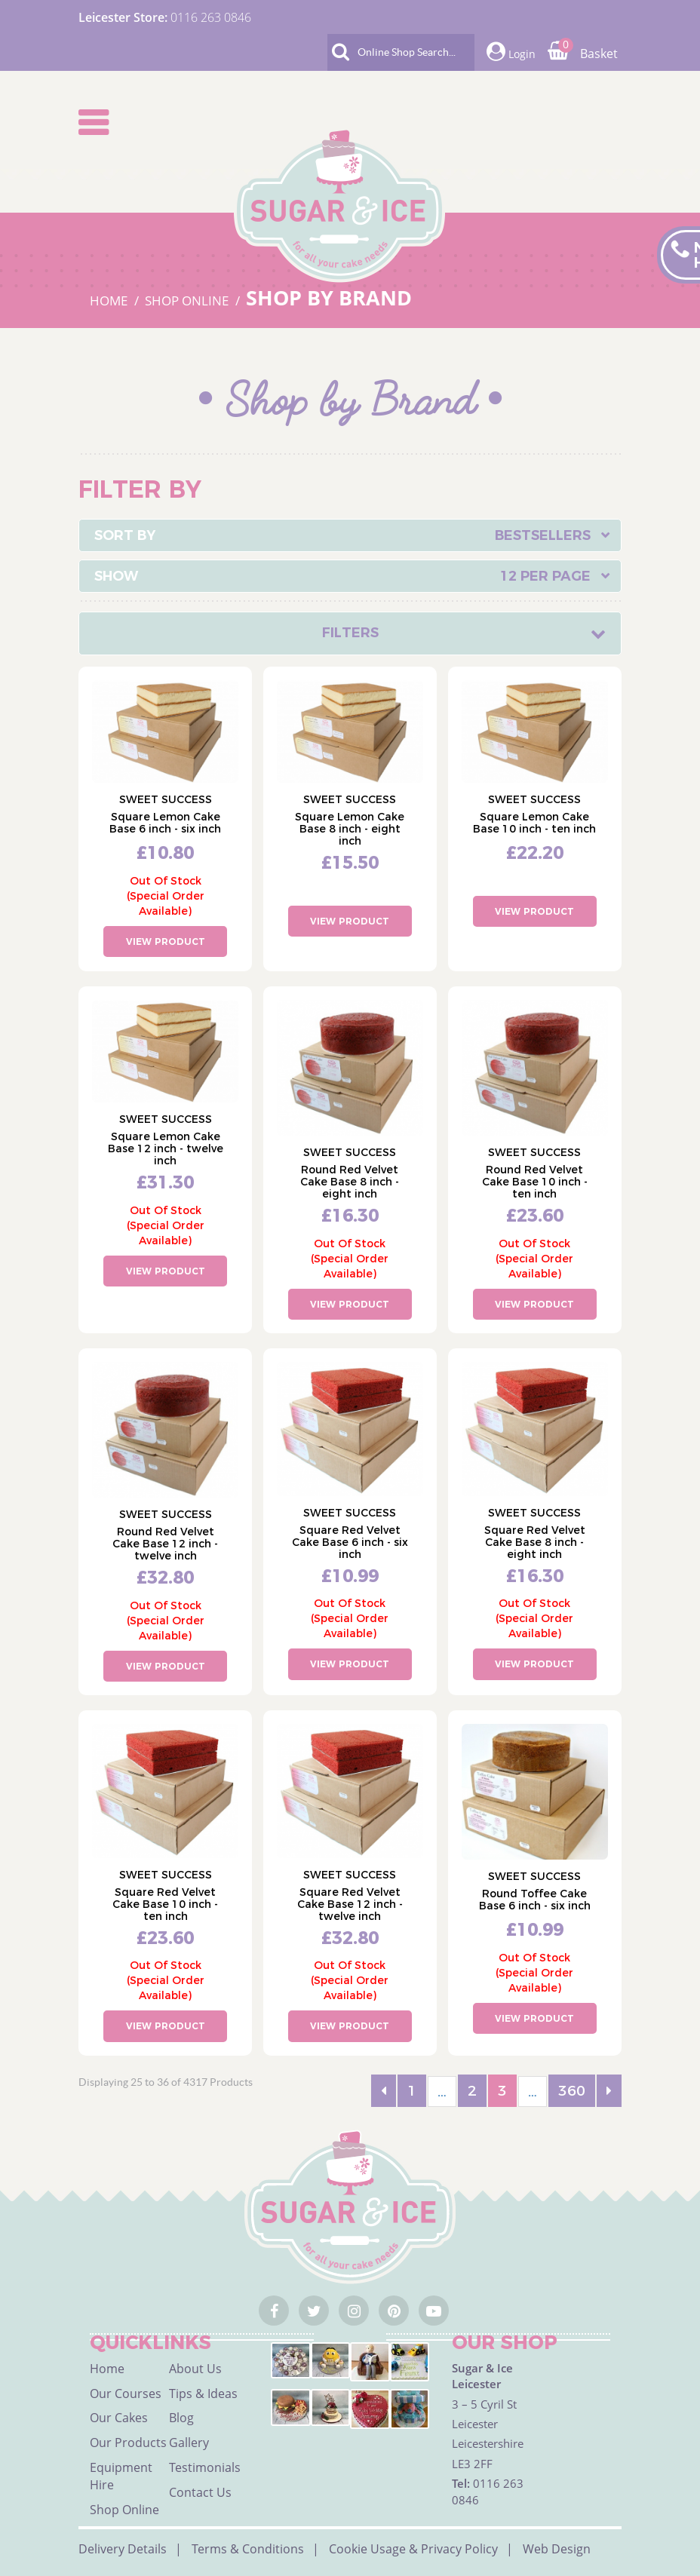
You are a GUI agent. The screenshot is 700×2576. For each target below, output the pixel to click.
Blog (181, 2417)
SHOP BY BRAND (329, 297)
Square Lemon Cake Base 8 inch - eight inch (349, 829)
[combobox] (350, 535)
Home (107, 2368)
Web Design (557, 2549)
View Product (165, 941)
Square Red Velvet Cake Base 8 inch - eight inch (534, 1542)
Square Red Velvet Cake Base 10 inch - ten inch (165, 1904)
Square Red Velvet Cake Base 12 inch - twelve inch (350, 1904)
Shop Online (124, 2509)
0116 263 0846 (210, 17)
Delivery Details (122, 2549)
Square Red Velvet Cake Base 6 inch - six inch (350, 1542)
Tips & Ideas (203, 2393)
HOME (110, 300)
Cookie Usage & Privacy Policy (413, 2549)
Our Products (128, 2442)
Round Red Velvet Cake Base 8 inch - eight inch (349, 1182)
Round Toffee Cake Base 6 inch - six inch (535, 1899)
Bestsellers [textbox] (543, 535)
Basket (583, 53)
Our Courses (125, 2393)
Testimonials (205, 2467)
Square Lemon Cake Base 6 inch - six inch (165, 823)
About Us (195, 2368)
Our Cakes (119, 2417)
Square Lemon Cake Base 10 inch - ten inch (534, 823)
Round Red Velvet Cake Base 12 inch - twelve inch (165, 1543)
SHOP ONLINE (188, 300)
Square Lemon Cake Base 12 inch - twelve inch (165, 1148)
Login (511, 51)
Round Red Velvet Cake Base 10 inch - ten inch (535, 1182)
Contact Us (200, 2492)
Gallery (189, 2442)
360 (571, 2090)
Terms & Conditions (248, 2549)
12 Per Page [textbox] (545, 576)
